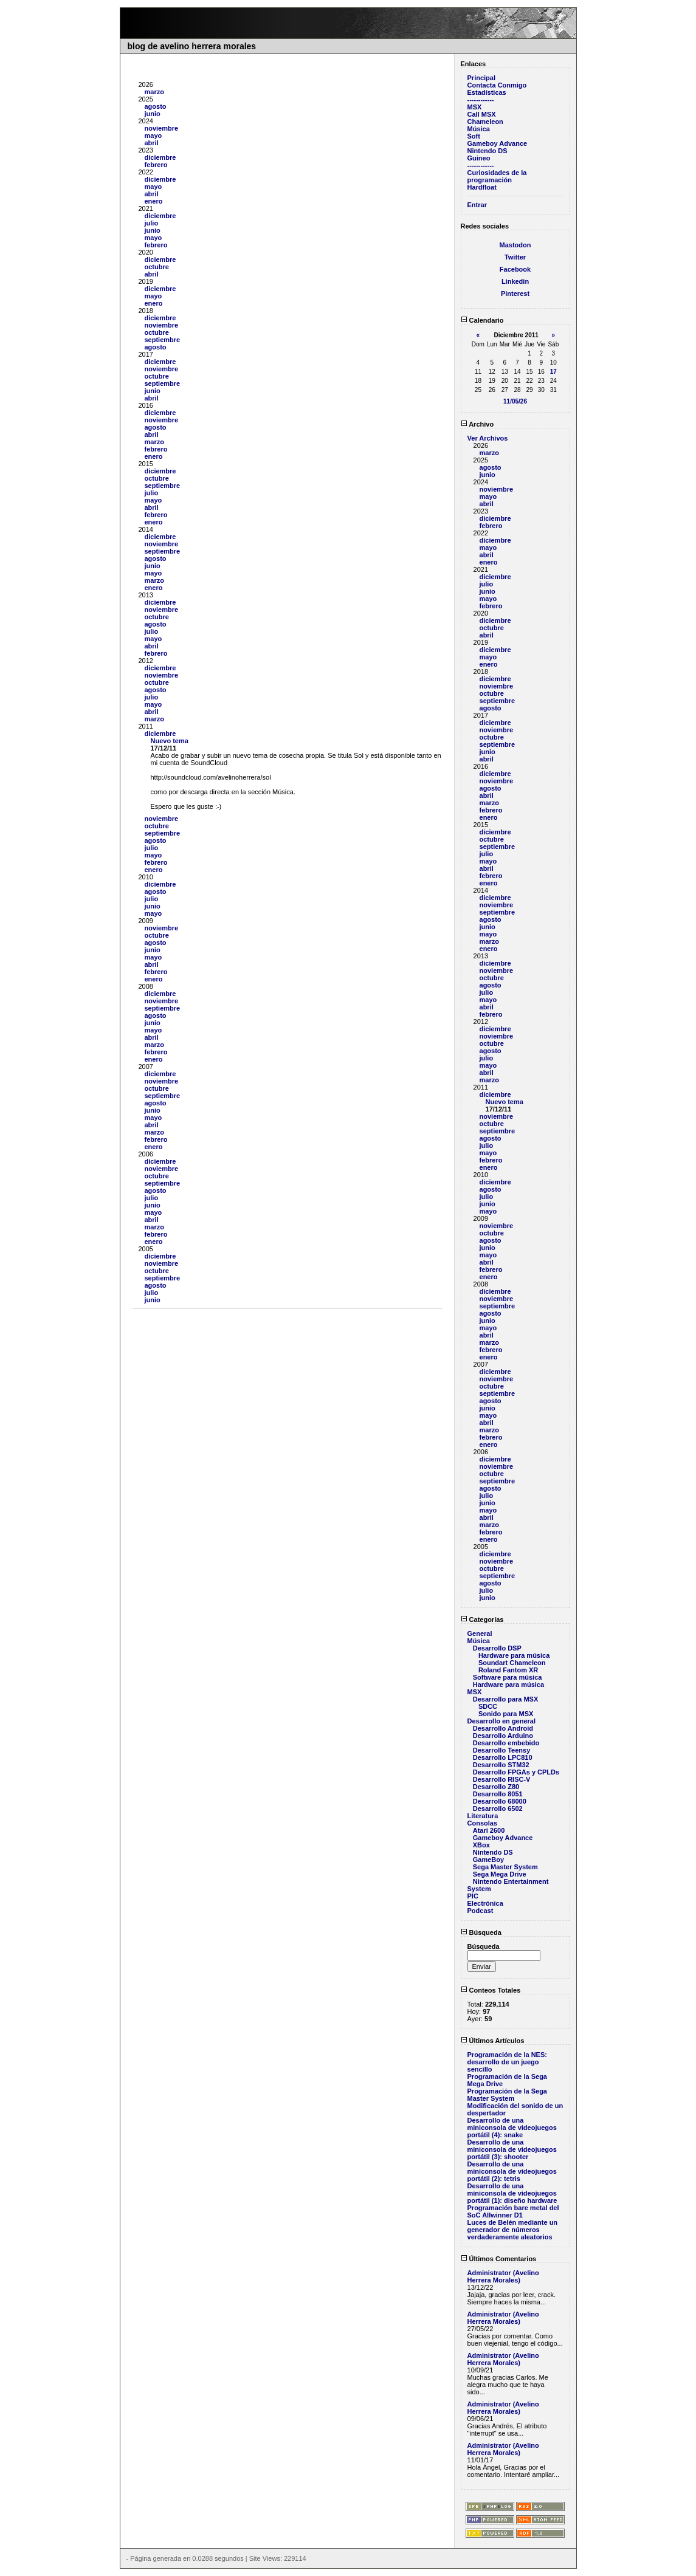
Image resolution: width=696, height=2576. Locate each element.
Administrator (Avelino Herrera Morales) (503, 2276)
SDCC (487, 1706)
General (479, 1633)
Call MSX (481, 114)
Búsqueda (481, 1932)
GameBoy (488, 1859)
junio (152, 113)
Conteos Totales (491, 1990)
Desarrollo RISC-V (502, 1779)
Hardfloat (482, 187)
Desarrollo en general (501, 1721)
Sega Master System (505, 1866)
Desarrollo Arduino (503, 1735)
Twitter (515, 257)
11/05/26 (515, 401)
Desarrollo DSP (497, 1648)
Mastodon (515, 245)
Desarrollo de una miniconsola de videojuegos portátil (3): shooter (512, 2149)
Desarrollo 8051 (498, 1794)
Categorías (482, 1619)
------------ (480, 99)
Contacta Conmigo (497, 85)
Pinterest (515, 293)
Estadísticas (486, 92)
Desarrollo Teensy (502, 1750)
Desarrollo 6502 (498, 1808)
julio (152, 223)
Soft (473, 136)
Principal (481, 77)
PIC (472, 1896)
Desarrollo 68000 (499, 1801)
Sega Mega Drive (499, 1874)
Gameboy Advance (497, 143)
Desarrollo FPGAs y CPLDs (516, 1772)
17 (553, 371)
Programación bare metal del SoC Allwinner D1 (513, 2211)
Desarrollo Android (503, 1728)
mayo (153, 135)
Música (478, 128)
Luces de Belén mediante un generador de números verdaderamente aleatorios (512, 2230)
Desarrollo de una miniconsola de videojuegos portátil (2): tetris (512, 2171)
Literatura (482, 1815)
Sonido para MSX (505, 1713)
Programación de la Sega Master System (507, 2094)
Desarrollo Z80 (496, 1786)
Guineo (479, 158)
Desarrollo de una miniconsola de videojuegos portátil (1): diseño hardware (512, 2193)
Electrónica (485, 1903)
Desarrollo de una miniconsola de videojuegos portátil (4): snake (512, 2127)
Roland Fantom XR (508, 1670)
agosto (156, 106)
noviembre (162, 128)
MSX (474, 107)
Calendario (482, 320)
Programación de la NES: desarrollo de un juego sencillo (507, 2062)
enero (154, 201)
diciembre (160, 157)
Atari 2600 (489, 1830)
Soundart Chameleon (512, 1662)
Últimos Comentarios (499, 2258)
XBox (481, 1845)
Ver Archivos (487, 438)
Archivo (477, 424)
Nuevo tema (169, 740)
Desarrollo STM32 (501, 1764)
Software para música (507, 1677)
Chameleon (485, 121)
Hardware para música (514, 1655)
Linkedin (515, 281)
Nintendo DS (487, 150)
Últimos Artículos (493, 2040)
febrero (156, 164)
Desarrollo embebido (506, 1743)
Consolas (482, 1823)
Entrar (477, 204)
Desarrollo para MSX (506, 1699)
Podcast (480, 1910)
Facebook (515, 269)
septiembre (163, 339)
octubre (157, 266)
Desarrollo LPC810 (502, 1757)
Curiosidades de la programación (497, 176)
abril (152, 142)
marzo (154, 91)
